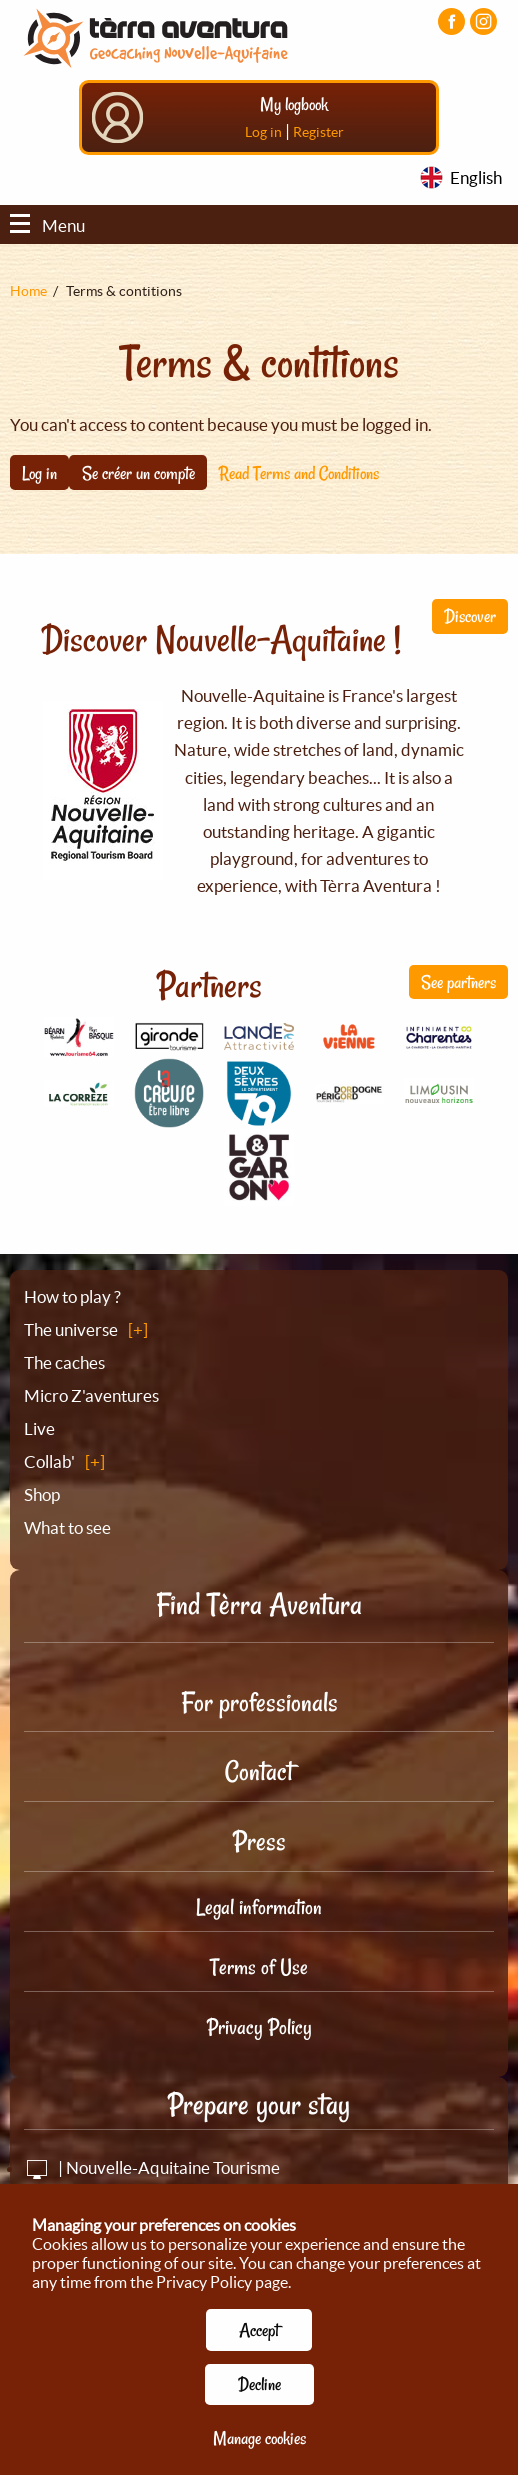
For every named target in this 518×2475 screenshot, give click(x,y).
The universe (71, 1329)
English (476, 177)
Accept (259, 2330)
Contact (259, 1771)
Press (259, 1841)
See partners (458, 982)
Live (39, 1428)
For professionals (259, 1702)
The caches (64, 1362)
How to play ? (72, 1296)
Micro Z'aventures (91, 1395)
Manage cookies (259, 2438)
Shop (42, 1494)
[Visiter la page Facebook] (451, 21)
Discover (470, 616)
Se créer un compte (138, 473)
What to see (67, 1527)
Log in (263, 132)
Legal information (259, 1907)
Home (28, 291)
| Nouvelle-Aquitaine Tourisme (152, 2167)
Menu (47, 225)
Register (318, 132)
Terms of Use (259, 1967)
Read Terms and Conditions (299, 473)
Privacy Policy (259, 2027)
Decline (259, 2384)
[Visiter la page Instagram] (483, 21)
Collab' (49, 1461)
